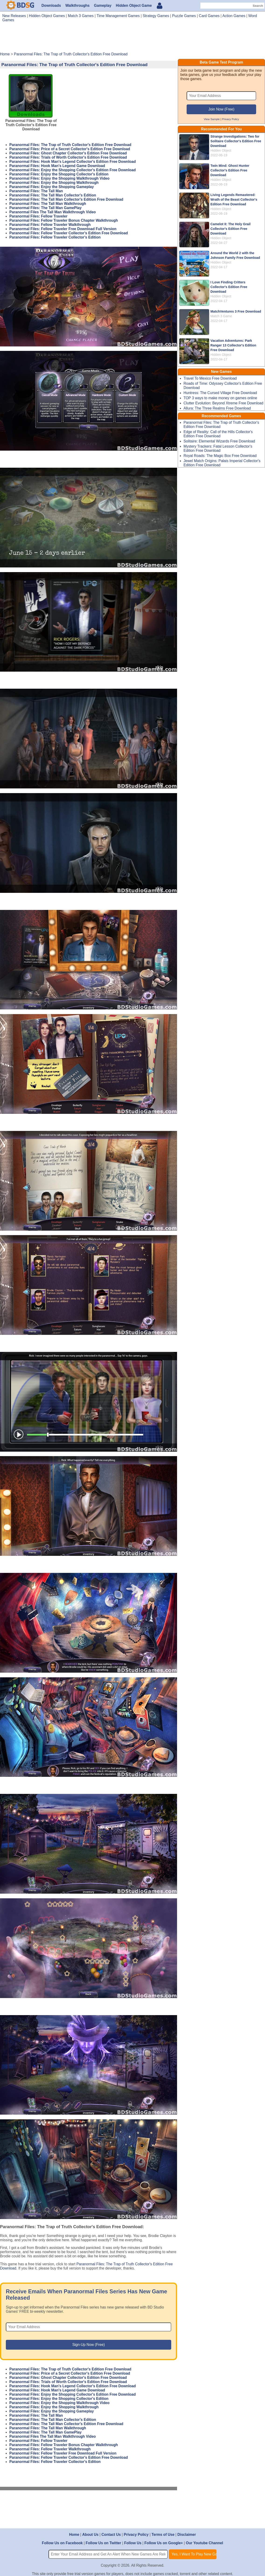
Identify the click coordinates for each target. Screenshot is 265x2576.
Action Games (233, 16)
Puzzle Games (184, 16)
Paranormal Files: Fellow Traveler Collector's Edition (55, 237)
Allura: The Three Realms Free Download (217, 408)
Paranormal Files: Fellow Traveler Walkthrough (50, 225)
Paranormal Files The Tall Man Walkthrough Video (52, 212)
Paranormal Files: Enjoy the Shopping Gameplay (51, 187)
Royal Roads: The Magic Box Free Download (220, 456)
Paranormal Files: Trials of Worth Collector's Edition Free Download (68, 157)
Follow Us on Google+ (163, 2543)
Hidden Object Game (134, 5)
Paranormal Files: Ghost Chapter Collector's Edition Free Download (68, 153)
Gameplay (103, 5)
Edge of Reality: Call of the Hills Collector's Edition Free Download (218, 434)
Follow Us (132, 2543)
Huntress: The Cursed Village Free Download (220, 393)
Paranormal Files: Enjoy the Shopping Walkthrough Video (59, 178)
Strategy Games (156, 16)
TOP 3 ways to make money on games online (220, 398)
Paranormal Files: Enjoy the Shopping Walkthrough (54, 183)
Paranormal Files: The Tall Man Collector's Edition (52, 195)
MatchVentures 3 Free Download (235, 311)
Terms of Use (163, 2535)
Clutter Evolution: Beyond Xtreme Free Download (223, 403)
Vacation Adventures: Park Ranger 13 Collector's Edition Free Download (233, 345)
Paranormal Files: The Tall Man (36, 191)
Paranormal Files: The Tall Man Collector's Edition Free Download (66, 199)
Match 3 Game (221, 316)
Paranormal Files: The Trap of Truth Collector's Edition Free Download (70, 145)
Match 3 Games (81, 16)
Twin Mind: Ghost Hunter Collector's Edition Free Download (229, 170)
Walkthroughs (77, 5)
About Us (90, 2535)
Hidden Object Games (47, 16)
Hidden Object (220, 150)
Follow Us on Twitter (103, 2543)
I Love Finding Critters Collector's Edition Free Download (228, 286)
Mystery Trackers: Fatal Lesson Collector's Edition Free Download (218, 448)
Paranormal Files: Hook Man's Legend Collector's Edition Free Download (72, 162)
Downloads (51, 5)
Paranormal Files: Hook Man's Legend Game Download (57, 166)
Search (258, 5)
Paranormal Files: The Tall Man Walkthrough (47, 204)
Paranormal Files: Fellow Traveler (38, 216)
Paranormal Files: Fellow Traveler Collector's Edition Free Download (68, 233)
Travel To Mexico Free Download (210, 378)
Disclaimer (186, 2535)
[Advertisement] (132, 38)
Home (74, 2535)
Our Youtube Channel (204, 2543)
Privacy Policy (230, 119)
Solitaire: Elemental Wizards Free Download (219, 441)
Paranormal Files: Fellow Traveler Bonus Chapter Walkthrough (63, 220)
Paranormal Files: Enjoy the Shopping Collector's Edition (58, 174)
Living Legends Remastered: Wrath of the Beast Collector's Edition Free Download (233, 199)
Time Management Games (118, 16)
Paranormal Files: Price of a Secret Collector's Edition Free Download (69, 149)
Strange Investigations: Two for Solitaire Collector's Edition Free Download (235, 141)
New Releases (14, 16)
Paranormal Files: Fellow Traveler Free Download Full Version (62, 229)
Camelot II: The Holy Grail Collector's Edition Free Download (230, 228)
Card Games (209, 16)
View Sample (212, 119)
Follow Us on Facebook (62, 2543)
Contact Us (111, 2535)
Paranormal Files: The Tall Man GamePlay (45, 208)
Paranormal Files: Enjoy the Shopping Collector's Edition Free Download (72, 170)
